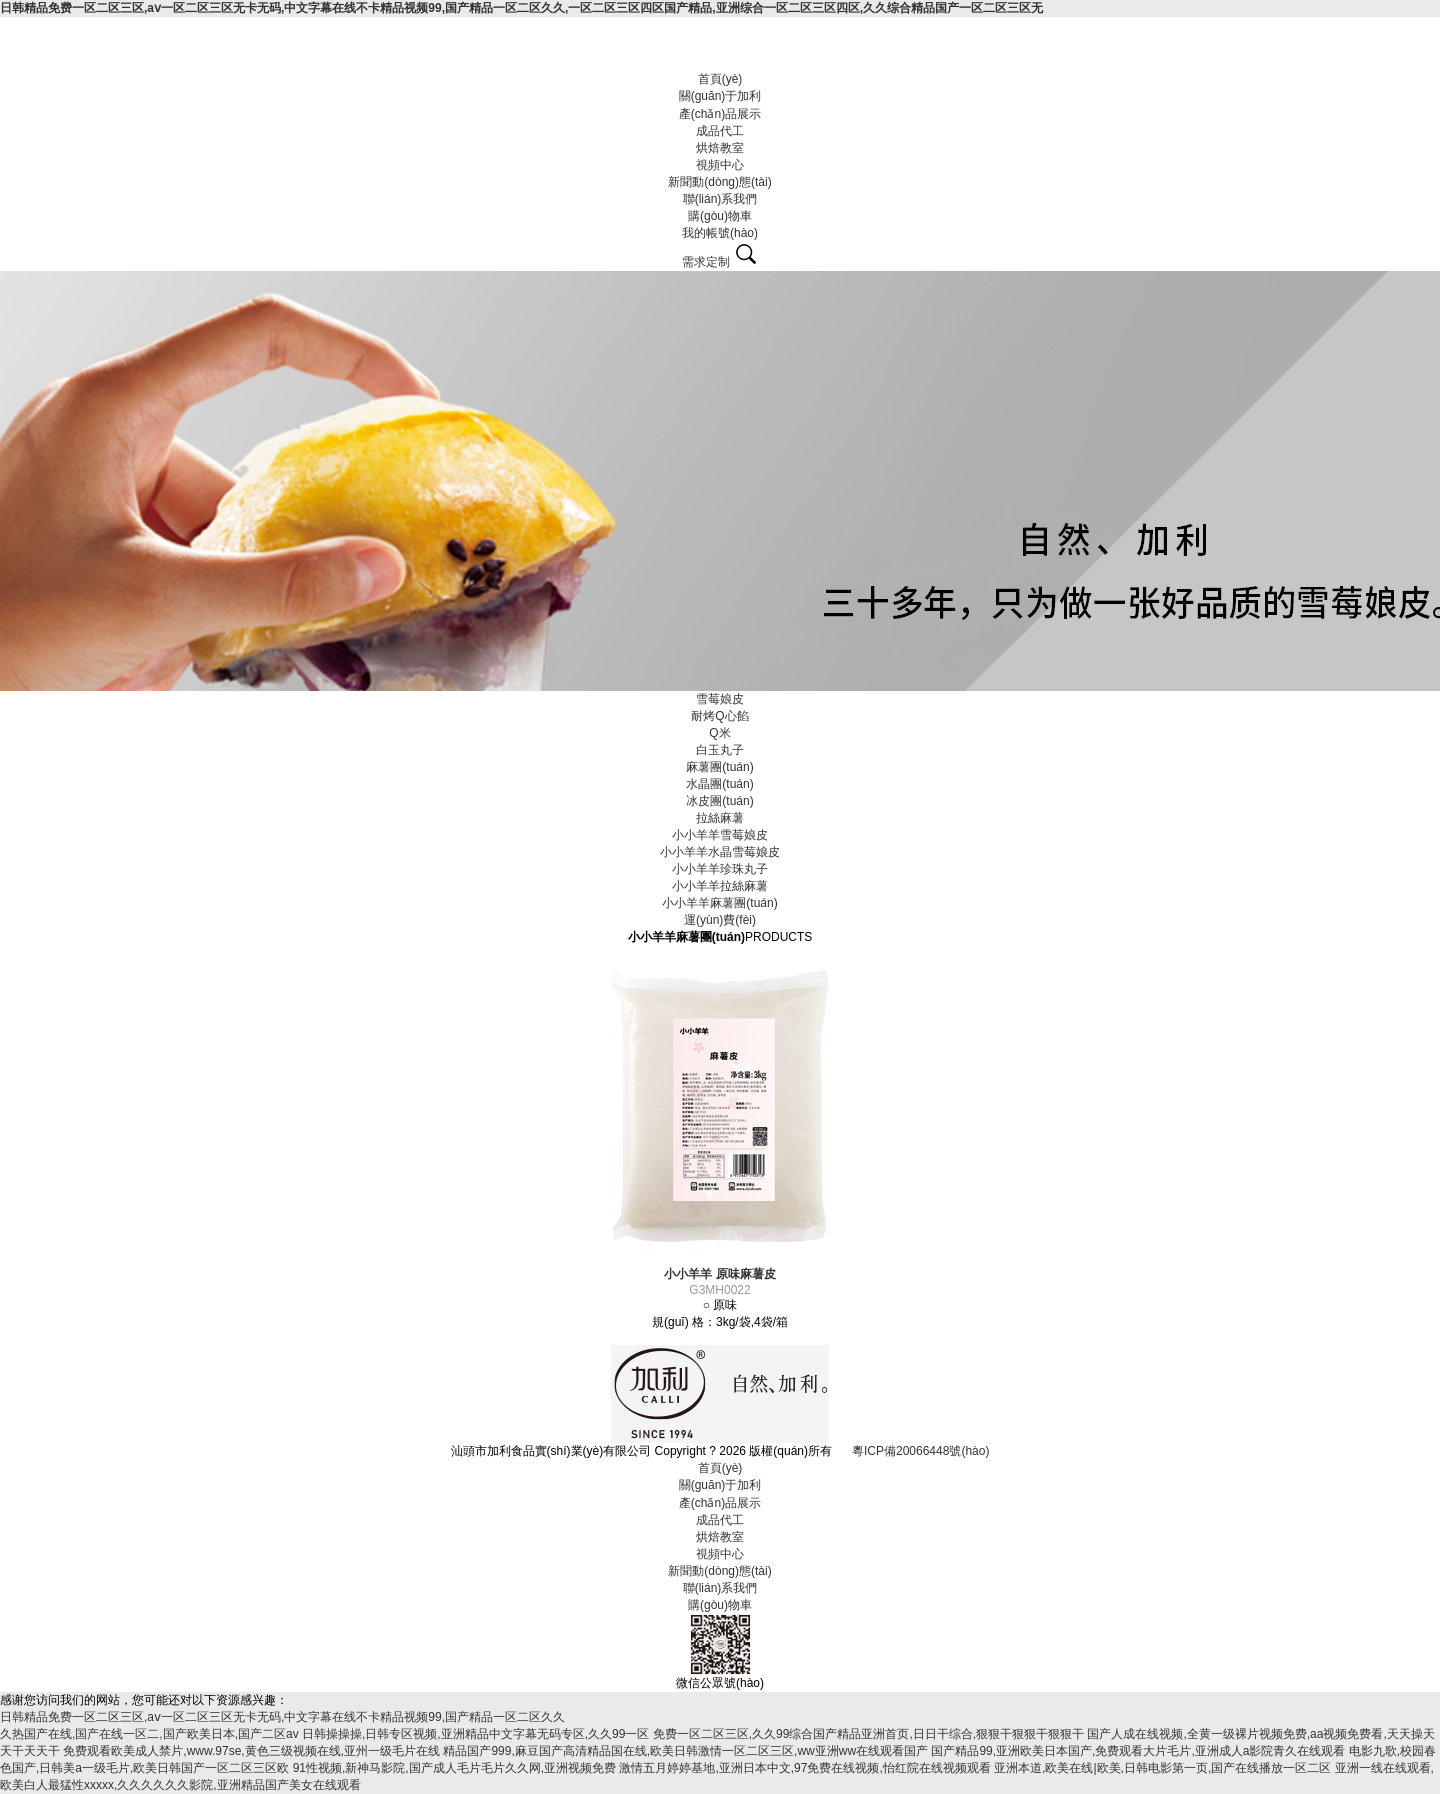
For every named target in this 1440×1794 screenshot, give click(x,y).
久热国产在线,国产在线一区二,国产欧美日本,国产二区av (149, 1734)
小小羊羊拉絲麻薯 (720, 886)
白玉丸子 (720, 750)
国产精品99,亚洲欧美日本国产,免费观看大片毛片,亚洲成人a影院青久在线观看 (1138, 1751)
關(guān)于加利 (720, 96)
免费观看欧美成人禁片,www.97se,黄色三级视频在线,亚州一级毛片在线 (251, 1751)
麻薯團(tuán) (719, 767)
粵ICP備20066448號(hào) (920, 1451)
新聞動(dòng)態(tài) (719, 182)
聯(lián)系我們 (720, 199)
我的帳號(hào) (720, 233)
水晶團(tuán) (719, 784)
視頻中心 (720, 165)
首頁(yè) (720, 79)
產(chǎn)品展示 (720, 114)
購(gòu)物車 (720, 216)
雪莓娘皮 (720, 699)
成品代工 (720, 131)
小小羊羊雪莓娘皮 (720, 835)
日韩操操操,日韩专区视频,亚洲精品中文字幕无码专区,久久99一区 (475, 1734)
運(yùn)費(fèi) (720, 920)
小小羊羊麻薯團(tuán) (719, 903)
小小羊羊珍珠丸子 (720, 869)
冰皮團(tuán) (719, 801)
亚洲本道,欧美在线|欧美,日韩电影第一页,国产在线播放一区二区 (1162, 1768)
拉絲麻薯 (720, 818)
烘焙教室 (720, 148)
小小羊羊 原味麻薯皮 (719, 1274)
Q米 (719, 733)
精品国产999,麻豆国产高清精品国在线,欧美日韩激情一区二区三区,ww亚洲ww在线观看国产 (685, 1751)
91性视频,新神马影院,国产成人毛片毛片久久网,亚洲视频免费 (454, 1768)
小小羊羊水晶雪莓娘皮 (720, 852)
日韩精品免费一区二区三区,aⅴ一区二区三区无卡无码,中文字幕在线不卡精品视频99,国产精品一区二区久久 (282, 1717)
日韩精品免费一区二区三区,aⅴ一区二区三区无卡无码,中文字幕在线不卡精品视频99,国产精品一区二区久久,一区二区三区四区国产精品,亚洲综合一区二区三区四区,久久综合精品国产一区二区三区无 (521, 8)
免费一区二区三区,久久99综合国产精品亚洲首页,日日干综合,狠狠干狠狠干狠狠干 (868, 1734)
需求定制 (706, 262)
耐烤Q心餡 (719, 716)
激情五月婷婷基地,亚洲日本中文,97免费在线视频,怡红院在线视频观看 (804, 1768)
